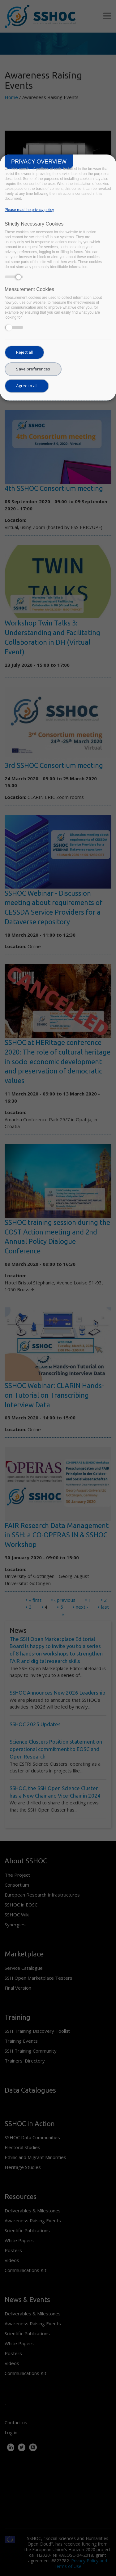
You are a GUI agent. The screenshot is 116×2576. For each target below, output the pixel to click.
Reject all (24, 352)
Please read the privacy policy (29, 210)
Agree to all (26, 385)
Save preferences (33, 369)
